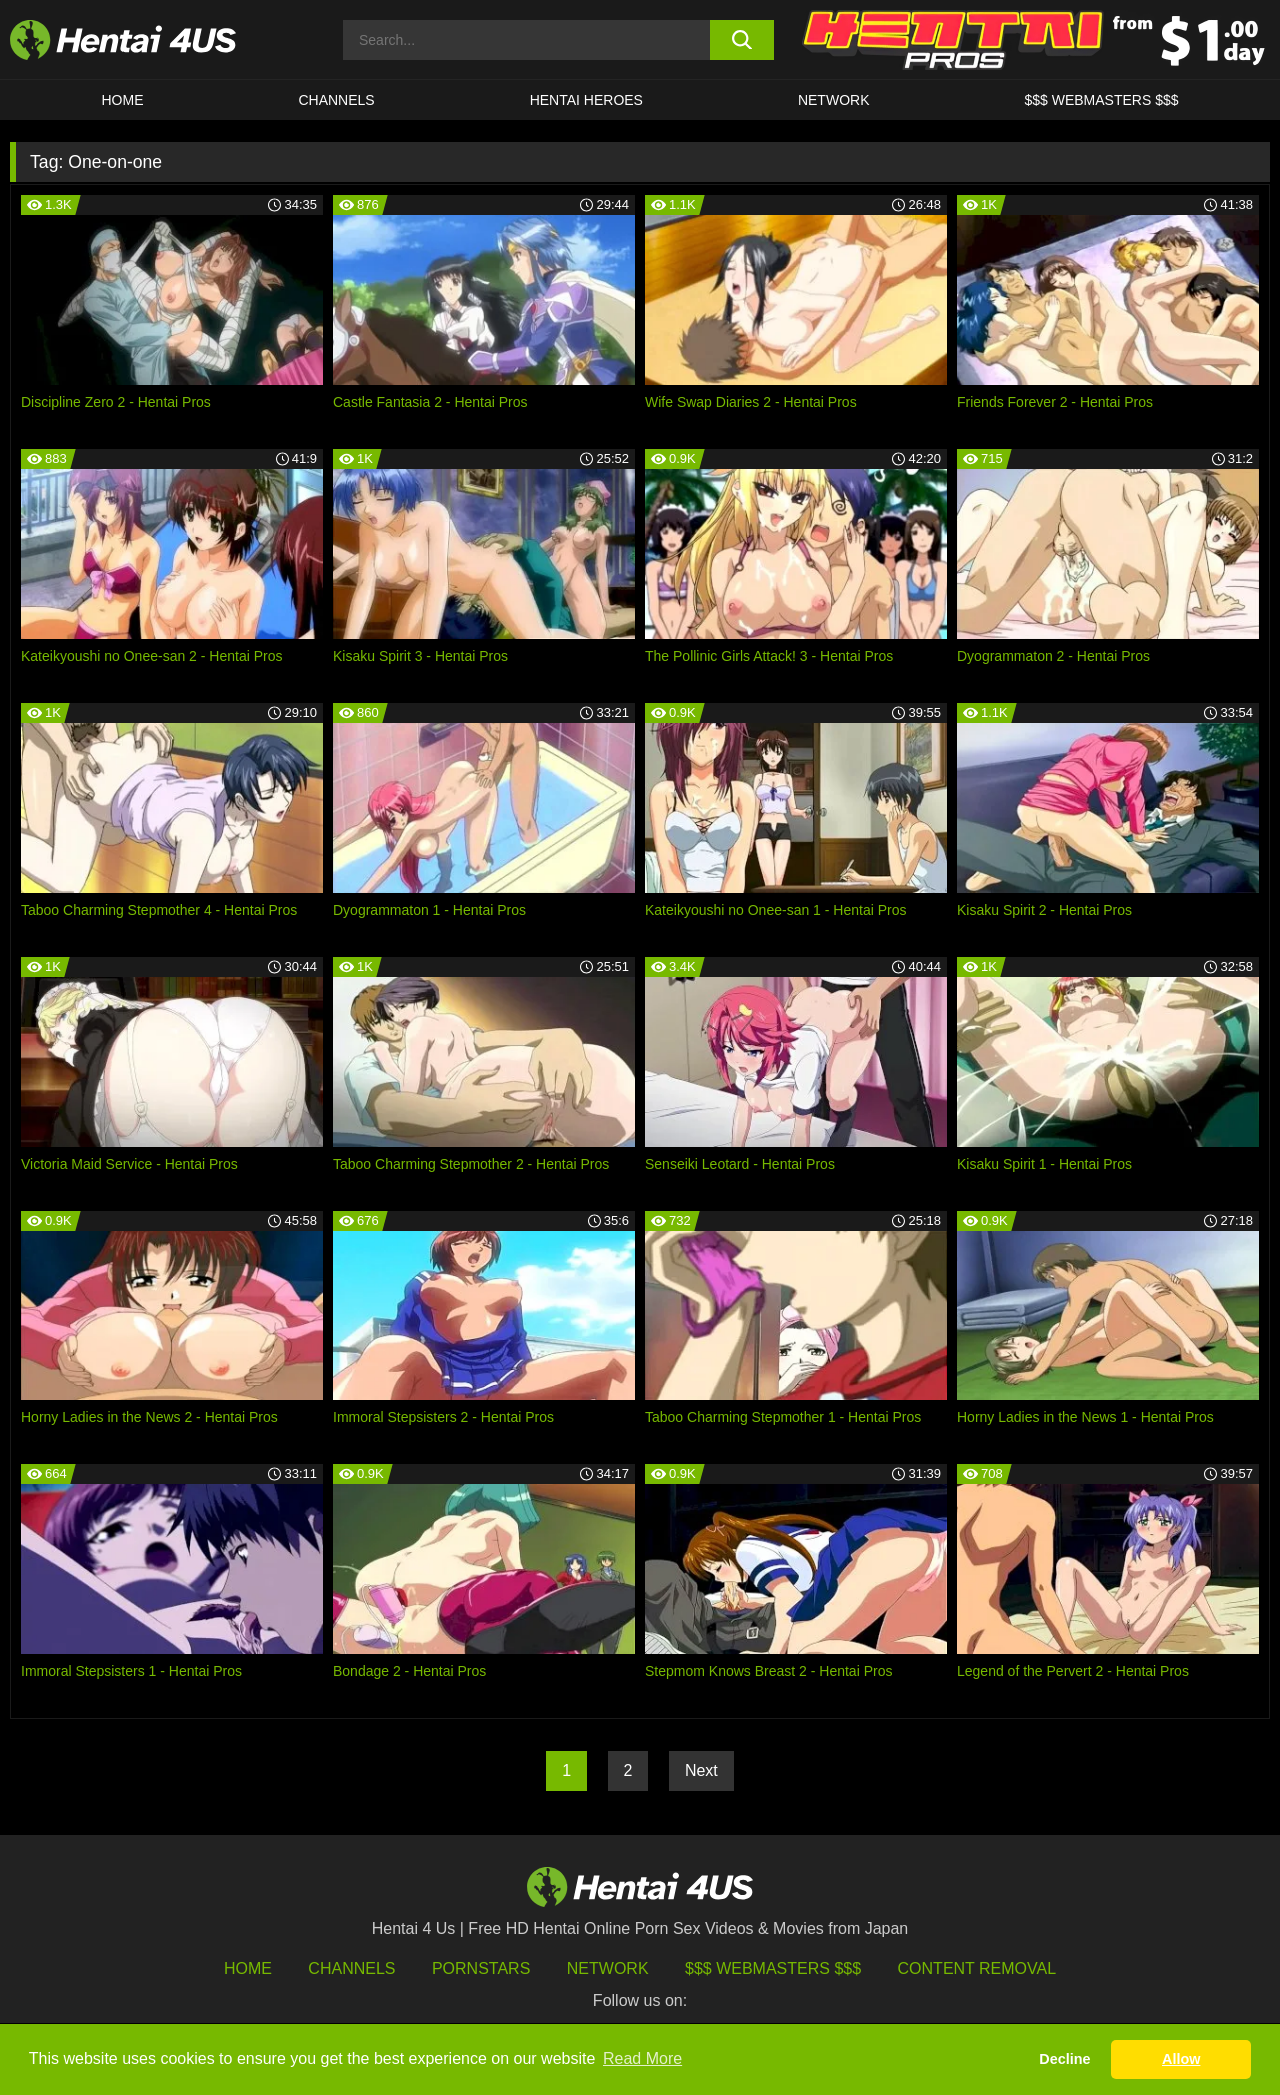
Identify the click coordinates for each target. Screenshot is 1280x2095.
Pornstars (481, 1968)
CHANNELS (336, 100)
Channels (351, 1968)
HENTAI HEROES (586, 100)
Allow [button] (1181, 2059)
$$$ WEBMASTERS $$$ (1101, 100)
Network (834, 100)
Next (701, 1770)
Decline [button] (1064, 2059)
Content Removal (977, 1968)
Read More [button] (642, 2058)
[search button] (742, 40)
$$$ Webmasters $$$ (773, 1968)
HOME (122, 100)
